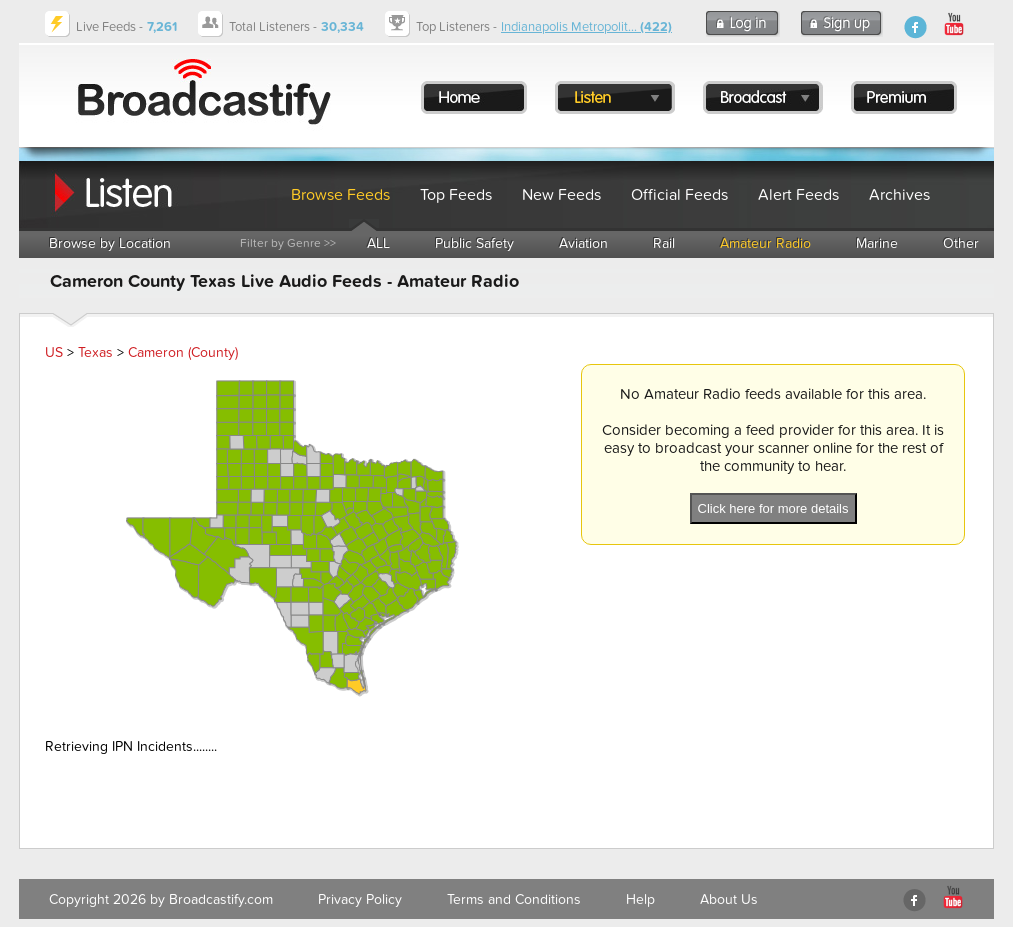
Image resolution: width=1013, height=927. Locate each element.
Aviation (583, 243)
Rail (664, 243)
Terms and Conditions (514, 899)
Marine (877, 243)
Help (640, 899)
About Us (729, 899)
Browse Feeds (340, 195)
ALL (378, 243)
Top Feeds (456, 195)
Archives (899, 195)
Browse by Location (110, 243)
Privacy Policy (360, 899)
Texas (95, 352)
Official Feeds (679, 195)
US (54, 352)
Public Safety (474, 243)
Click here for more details (773, 508)
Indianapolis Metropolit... (586, 27)
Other (961, 243)
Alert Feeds (798, 195)
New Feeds (561, 195)
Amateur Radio (765, 243)
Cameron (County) (183, 352)
